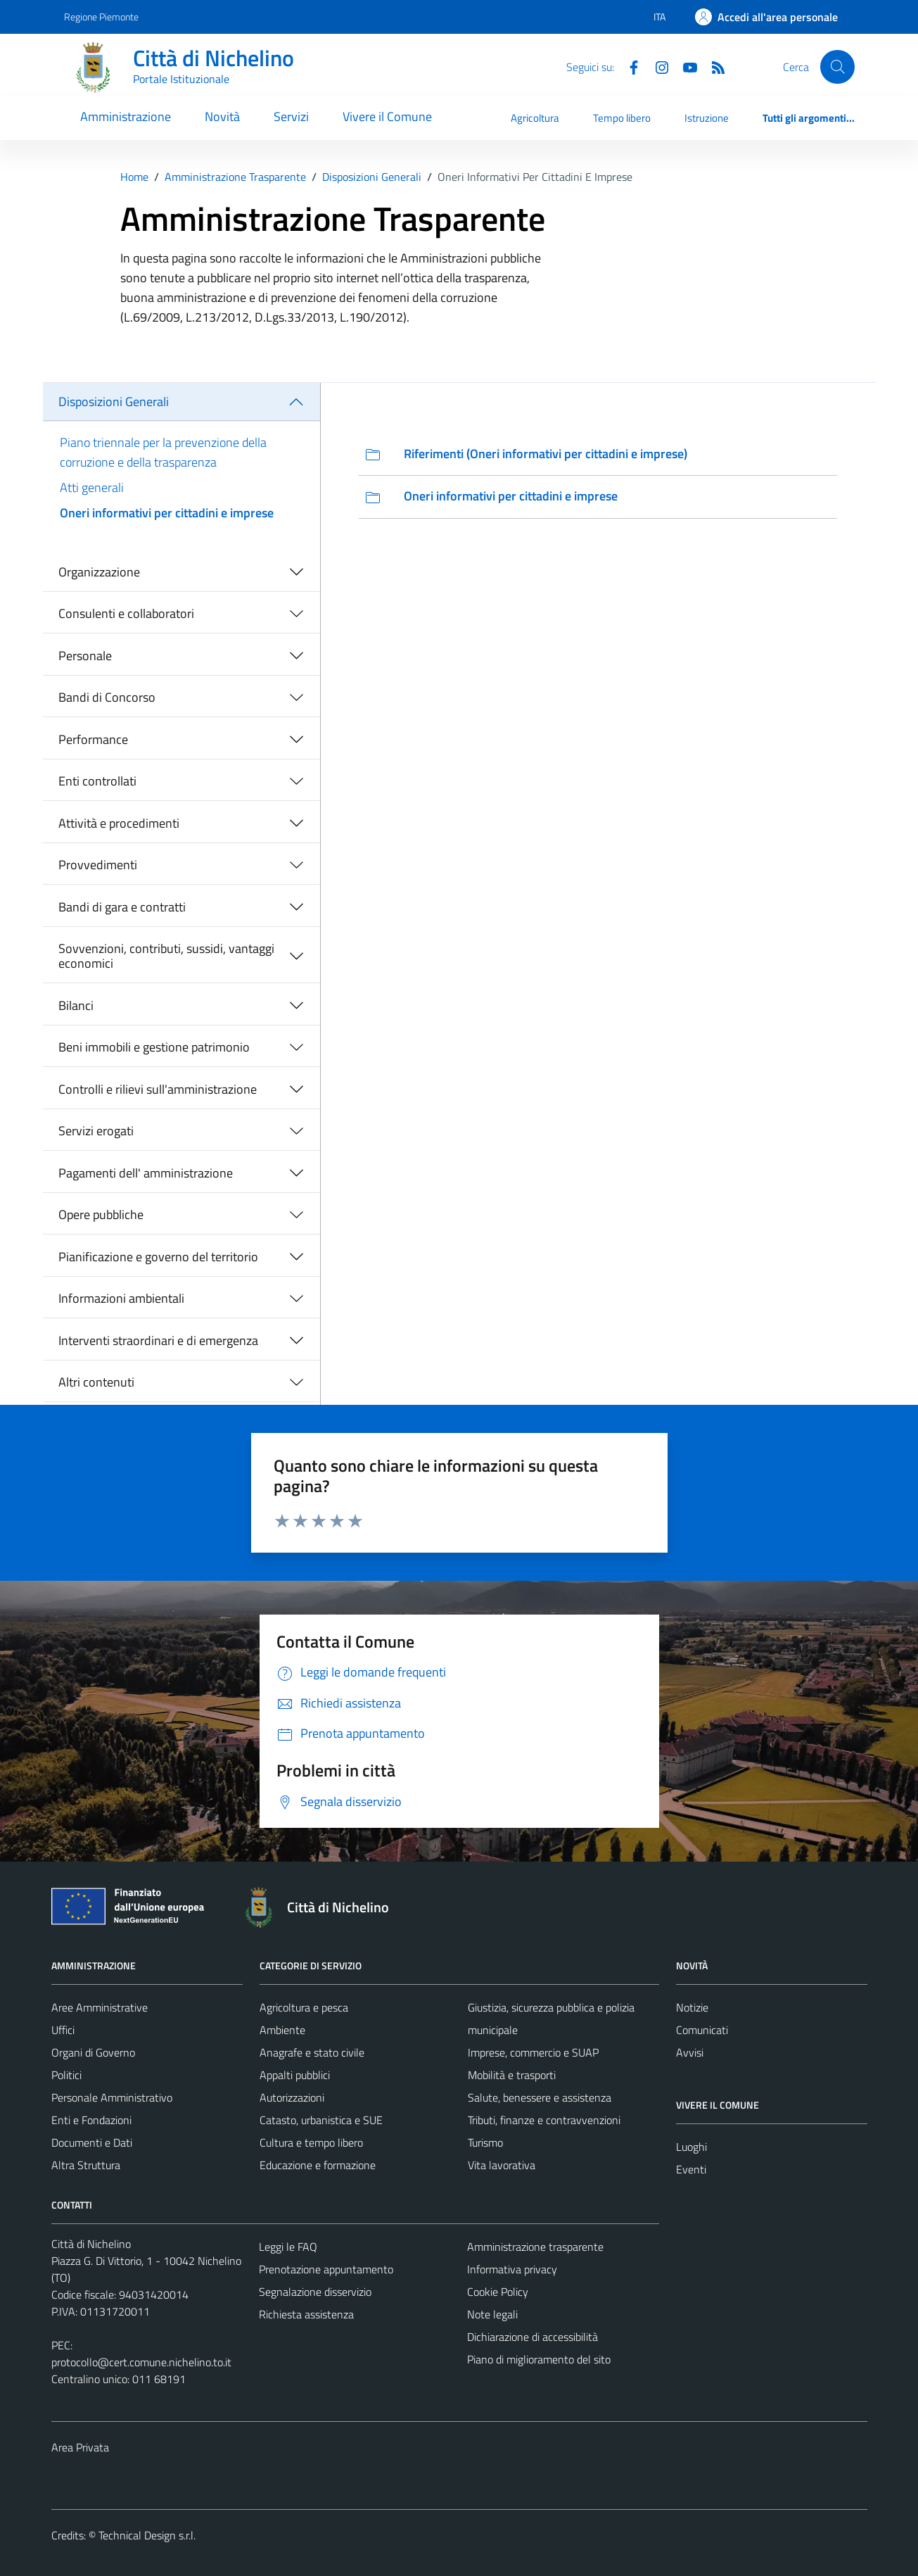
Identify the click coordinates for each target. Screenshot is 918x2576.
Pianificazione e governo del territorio (158, 1256)
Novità (222, 116)
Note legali (492, 2314)
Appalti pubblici (295, 2074)
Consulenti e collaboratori (126, 613)
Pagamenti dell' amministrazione (145, 1172)
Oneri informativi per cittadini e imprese (167, 512)
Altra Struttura (85, 2165)
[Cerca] (837, 67)
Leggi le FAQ (288, 2246)
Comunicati (702, 2029)
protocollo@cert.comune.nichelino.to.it (141, 2362)
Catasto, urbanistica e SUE (321, 2119)
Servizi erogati (96, 1130)
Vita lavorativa (501, 2165)
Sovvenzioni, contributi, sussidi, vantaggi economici (166, 956)
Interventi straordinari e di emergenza (158, 1340)
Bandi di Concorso (106, 697)
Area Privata (80, 2447)
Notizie (692, 2007)
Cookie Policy (497, 2291)
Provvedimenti (97, 864)
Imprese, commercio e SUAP (533, 2052)
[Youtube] (684, 66)
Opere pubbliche (101, 1214)
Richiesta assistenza (306, 2314)
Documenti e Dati (91, 2142)
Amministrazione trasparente (535, 2246)
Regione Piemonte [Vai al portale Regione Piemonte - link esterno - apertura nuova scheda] (101, 16)
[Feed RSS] (713, 66)
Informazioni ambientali (121, 1298)
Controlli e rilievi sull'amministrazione (157, 1089)
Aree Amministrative (99, 2007)
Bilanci (76, 1005)
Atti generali (92, 487)
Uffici (63, 2029)
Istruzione (706, 118)
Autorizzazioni (292, 2097)
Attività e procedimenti (118, 823)
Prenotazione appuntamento (326, 2269)
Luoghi (691, 2146)
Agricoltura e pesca (304, 2007)
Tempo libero (622, 118)
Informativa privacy (512, 2269)
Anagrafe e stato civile (312, 2052)
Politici (66, 2074)
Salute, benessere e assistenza (539, 2097)
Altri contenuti (96, 1381)
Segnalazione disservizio (315, 2291)
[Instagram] (656, 66)
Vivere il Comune (387, 116)
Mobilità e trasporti (512, 2074)
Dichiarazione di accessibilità (532, 2336)
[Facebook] (628, 66)
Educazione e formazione (318, 2165)
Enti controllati (97, 780)
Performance (93, 739)
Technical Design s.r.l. (147, 2535)
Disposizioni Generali (113, 401)
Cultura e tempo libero (311, 2142)
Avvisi (689, 2052)
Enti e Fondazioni (91, 2119)
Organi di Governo (93, 2052)
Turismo (485, 2142)
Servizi (291, 116)
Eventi (691, 2169)
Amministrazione (125, 116)
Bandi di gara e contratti (122, 906)
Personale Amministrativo (111, 2097)
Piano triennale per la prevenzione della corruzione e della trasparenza (163, 452)
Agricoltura (535, 118)
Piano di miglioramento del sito (539, 2359)
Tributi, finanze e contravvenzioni (544, 2119)
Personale (85, 655)
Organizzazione (99, 571)
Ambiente (282, 2029)
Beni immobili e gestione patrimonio (154, 1046)
